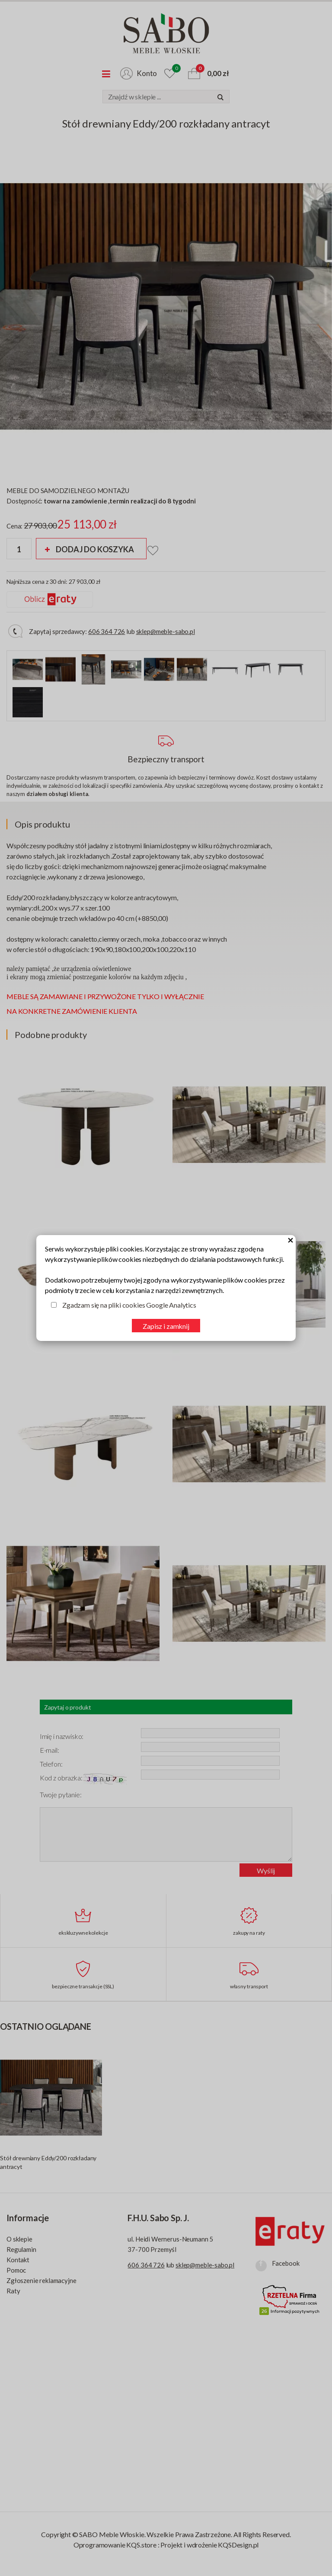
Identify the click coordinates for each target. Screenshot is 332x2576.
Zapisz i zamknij (166, 1326)
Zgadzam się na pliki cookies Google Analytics (129, 1305)
